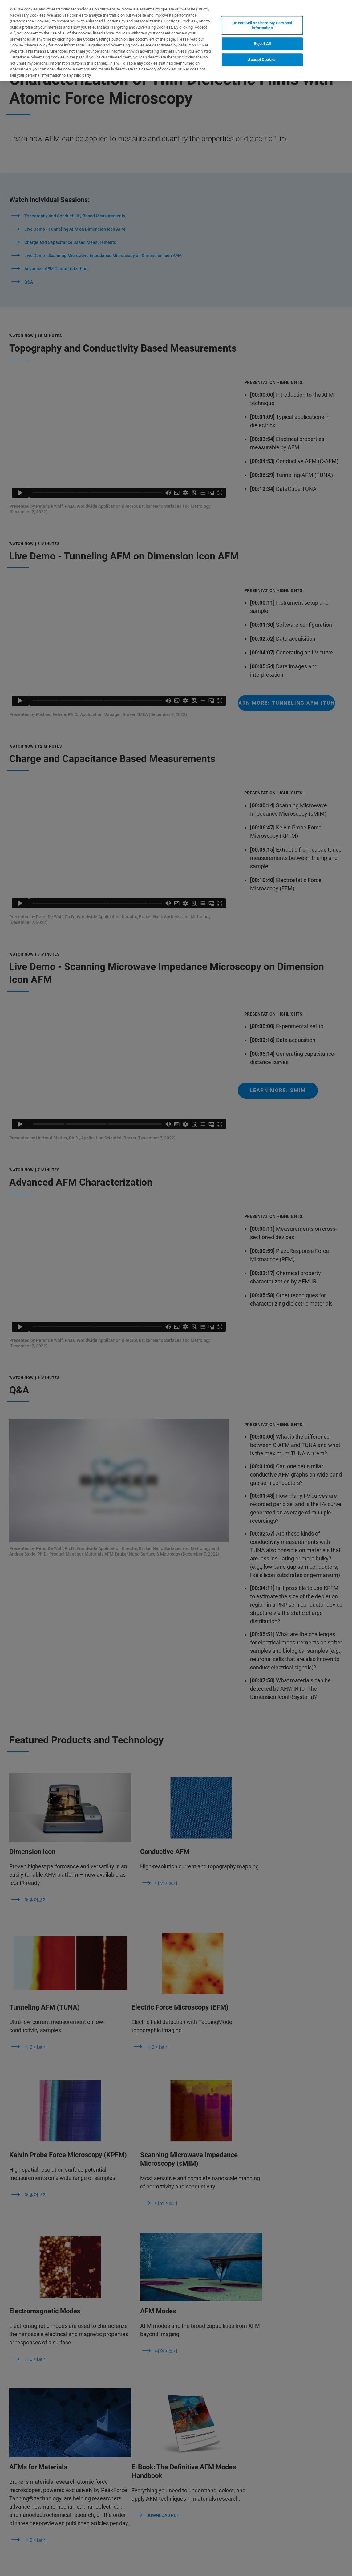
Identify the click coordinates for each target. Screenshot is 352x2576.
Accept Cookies (262, 59)
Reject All (262, 44)
